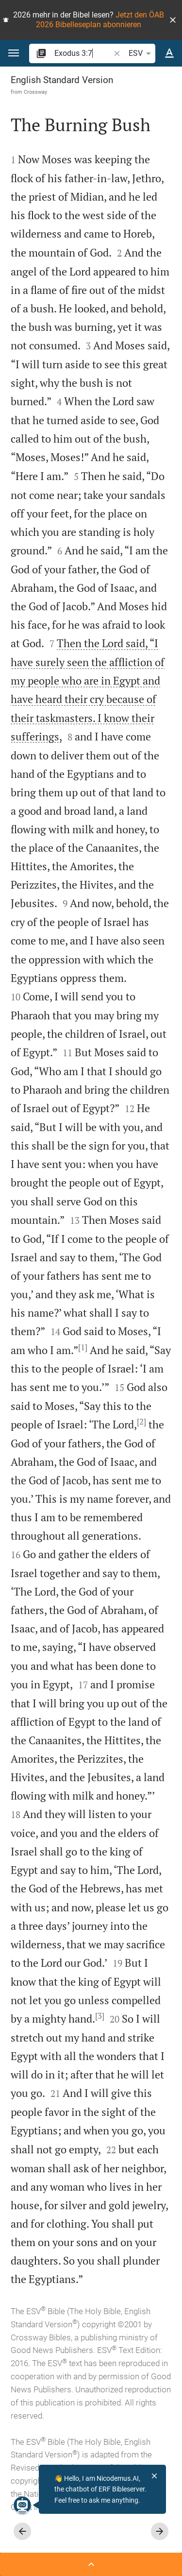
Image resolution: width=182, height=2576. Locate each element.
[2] (141, 1421)
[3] (99, 2015)
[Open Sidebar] (91, 2564)
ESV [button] (141, 53)
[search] (83, 53)
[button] (173, 20)
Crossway (35, 91)
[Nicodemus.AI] (22, 2505)
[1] (82, 1347)
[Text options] (169, 53)
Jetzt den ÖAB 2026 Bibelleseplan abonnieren (100, 19)
